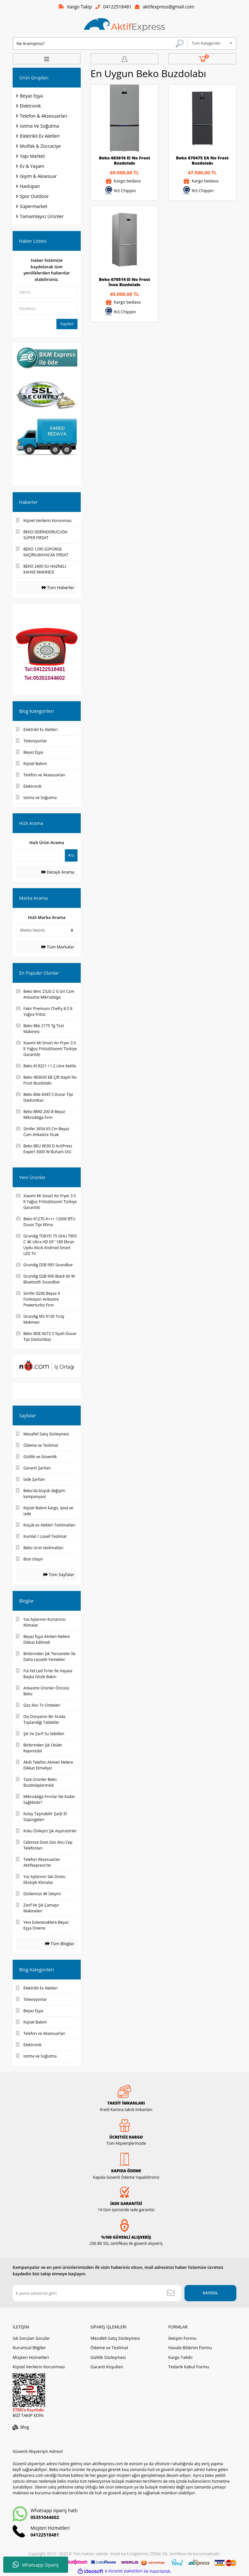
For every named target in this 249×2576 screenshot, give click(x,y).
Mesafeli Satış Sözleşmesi (115, 2338)
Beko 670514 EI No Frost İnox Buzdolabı (124, 282)
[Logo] (124, 25)
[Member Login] (124, 59)
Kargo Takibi (180, 2357)
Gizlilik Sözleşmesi (108, 2357)
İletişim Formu (182, 2338)
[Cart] (202, 59)
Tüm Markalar (58, 947)
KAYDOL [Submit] (210, 2293)
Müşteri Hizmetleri (31, 2357)
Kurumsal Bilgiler (29, 2347)
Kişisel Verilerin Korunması (39, 2367)
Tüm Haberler (58, 587)
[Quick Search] (38, 855)
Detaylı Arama (58, 872)
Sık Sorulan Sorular (31, 2338)
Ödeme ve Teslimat (109, 2347)
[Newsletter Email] (97, 2293)
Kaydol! (67, 324)
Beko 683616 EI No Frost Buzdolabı (124, 160)
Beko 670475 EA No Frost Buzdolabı (202, 160)
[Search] (100, 43)
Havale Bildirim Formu (190, 2347)
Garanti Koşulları (106, 2367)
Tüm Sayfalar (58, 1574)
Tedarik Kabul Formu (188, 2367)
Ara (71, 855)
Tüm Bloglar (59, 1943)
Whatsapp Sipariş (36, 2564)
